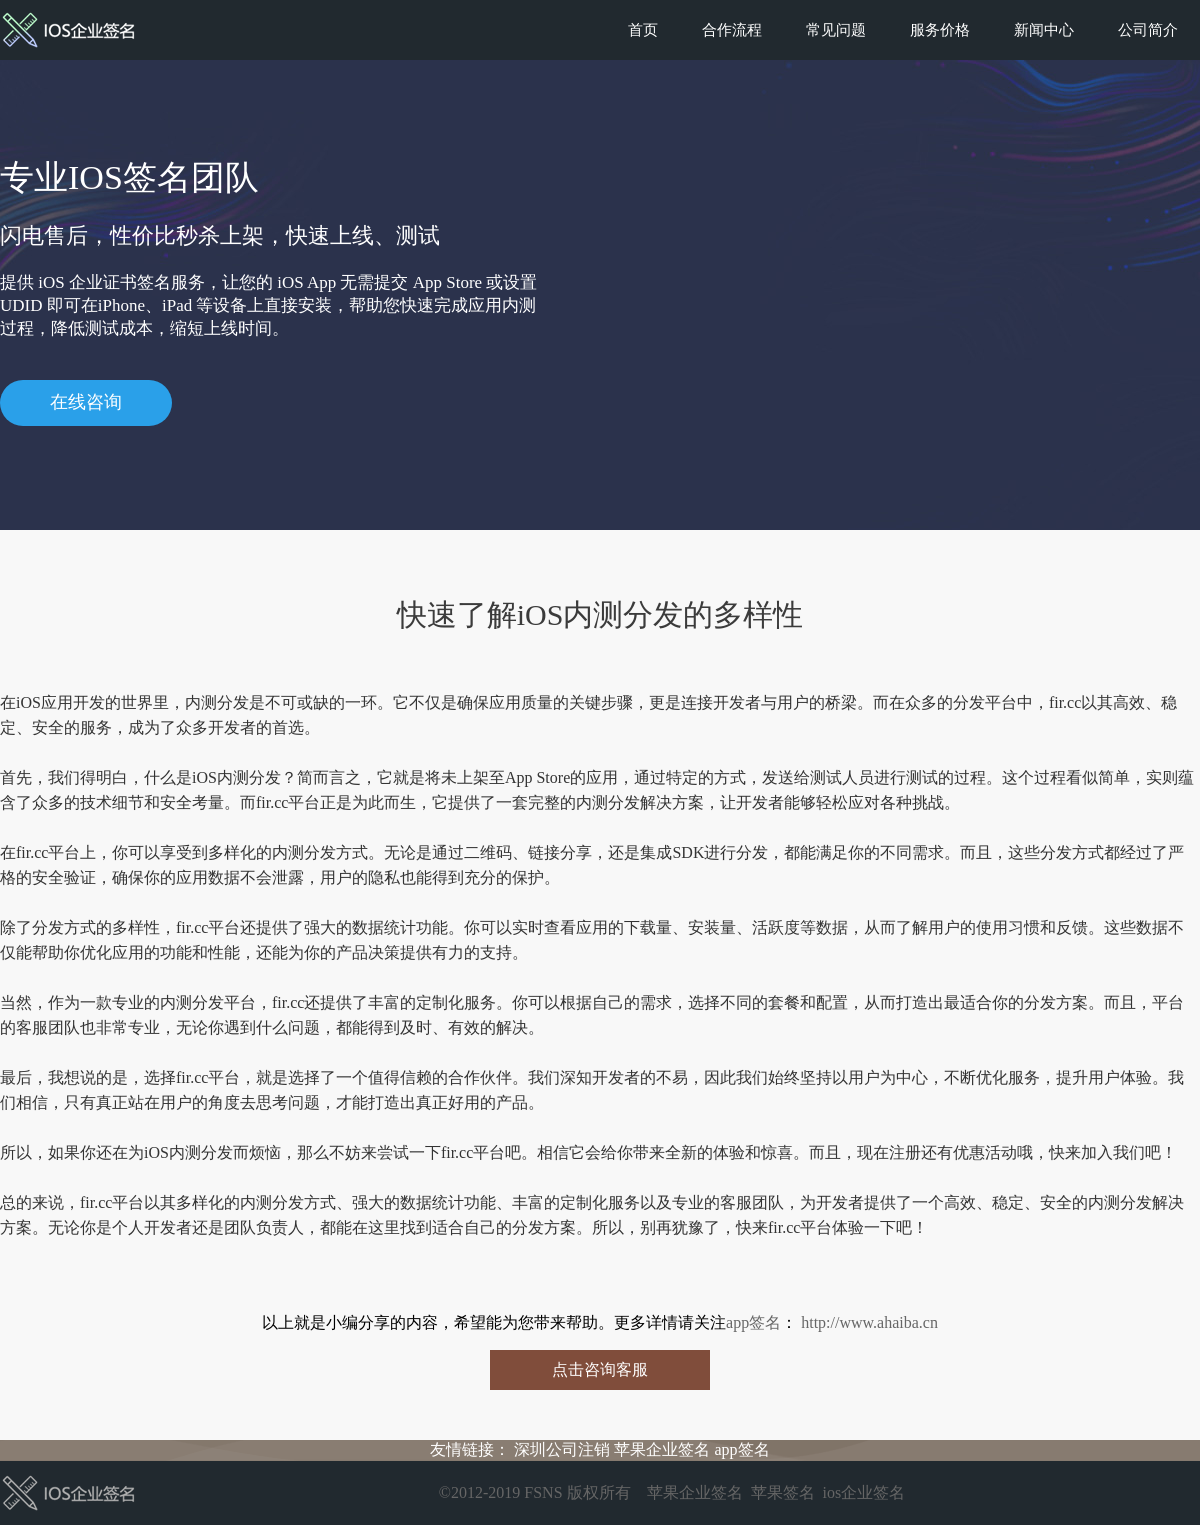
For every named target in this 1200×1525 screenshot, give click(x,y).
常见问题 (836, 30)
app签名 (753, 1322)
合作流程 (732, 30)
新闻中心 (1044, 30)
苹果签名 (783, 1492)
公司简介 (1148, 30)
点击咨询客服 (600, 1369)
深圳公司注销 (562, 1449)
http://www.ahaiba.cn (867, 1322)
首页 (643, 30)
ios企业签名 (864, 1492)
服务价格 (940, 30)
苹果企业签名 (662, 1449)
